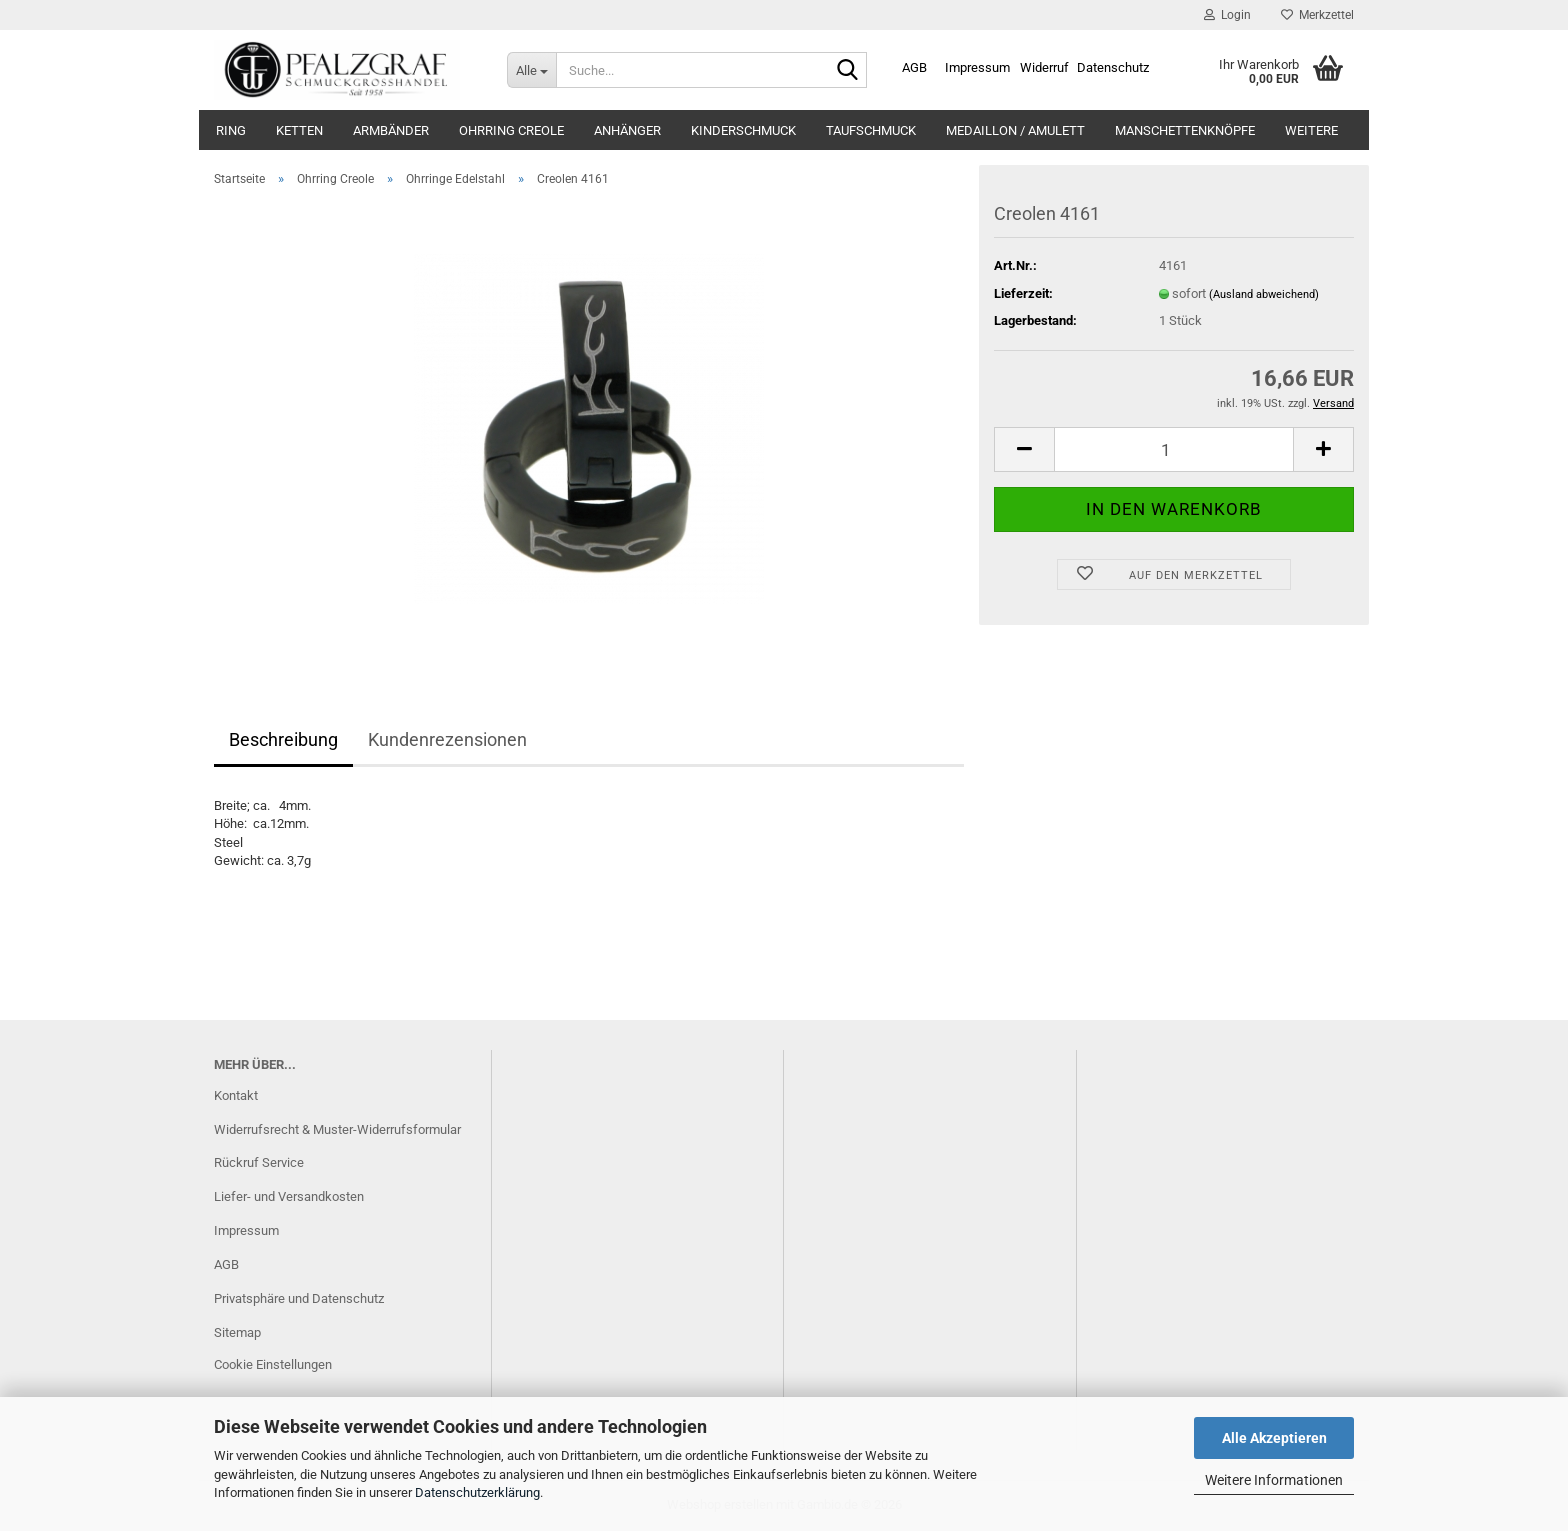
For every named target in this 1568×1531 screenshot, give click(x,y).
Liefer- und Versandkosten (289, 1196)
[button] (1024, 449)
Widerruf (1044, 67)
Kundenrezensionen (447, 739)
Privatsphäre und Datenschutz (299, 1298)
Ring (231, 130)
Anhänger (627, 130)
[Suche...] (531, 70)
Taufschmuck (871, 130)
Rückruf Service (259, 1162)
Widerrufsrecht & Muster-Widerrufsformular (337, 1129)
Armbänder (391, 130)
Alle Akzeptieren (1274, 1438)
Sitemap (237, 1332)
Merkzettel (1317, 15)
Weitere (1311, 130)
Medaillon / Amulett (1015, 130)
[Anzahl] (1174, 449)
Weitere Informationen (1274, 1480)
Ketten (299, 130)
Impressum (977, 67)
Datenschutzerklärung (477, 1492)
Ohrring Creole (511, 130)
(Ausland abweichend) (1264, 294)
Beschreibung (283, 739)
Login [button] (1227, 15)
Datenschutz (1113, 67)
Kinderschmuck (743, 130)
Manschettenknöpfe (1185, 130)
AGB (914, 67)
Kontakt (236, 1095)
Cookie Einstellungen (273, 1364)
